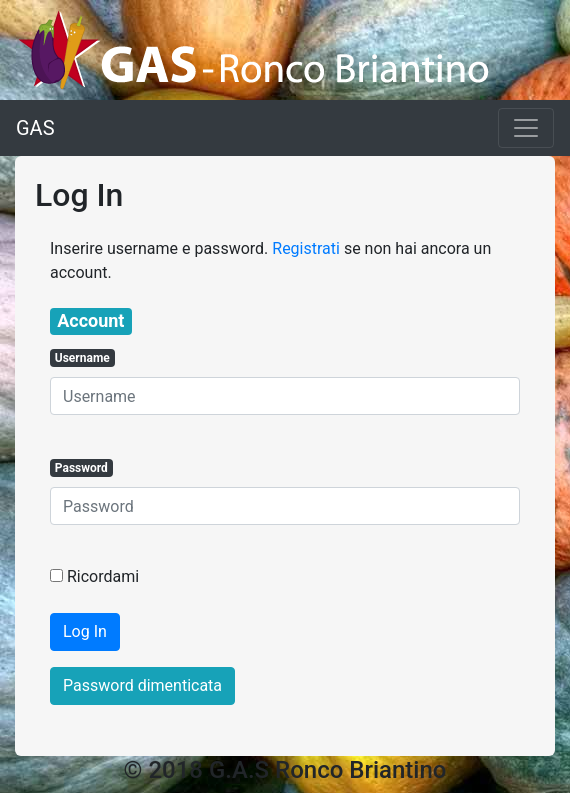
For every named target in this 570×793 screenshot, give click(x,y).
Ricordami (103, 576)
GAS (35, 128)
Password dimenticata (142, 685)
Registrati (306, 248)
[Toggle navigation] (526, 128)
